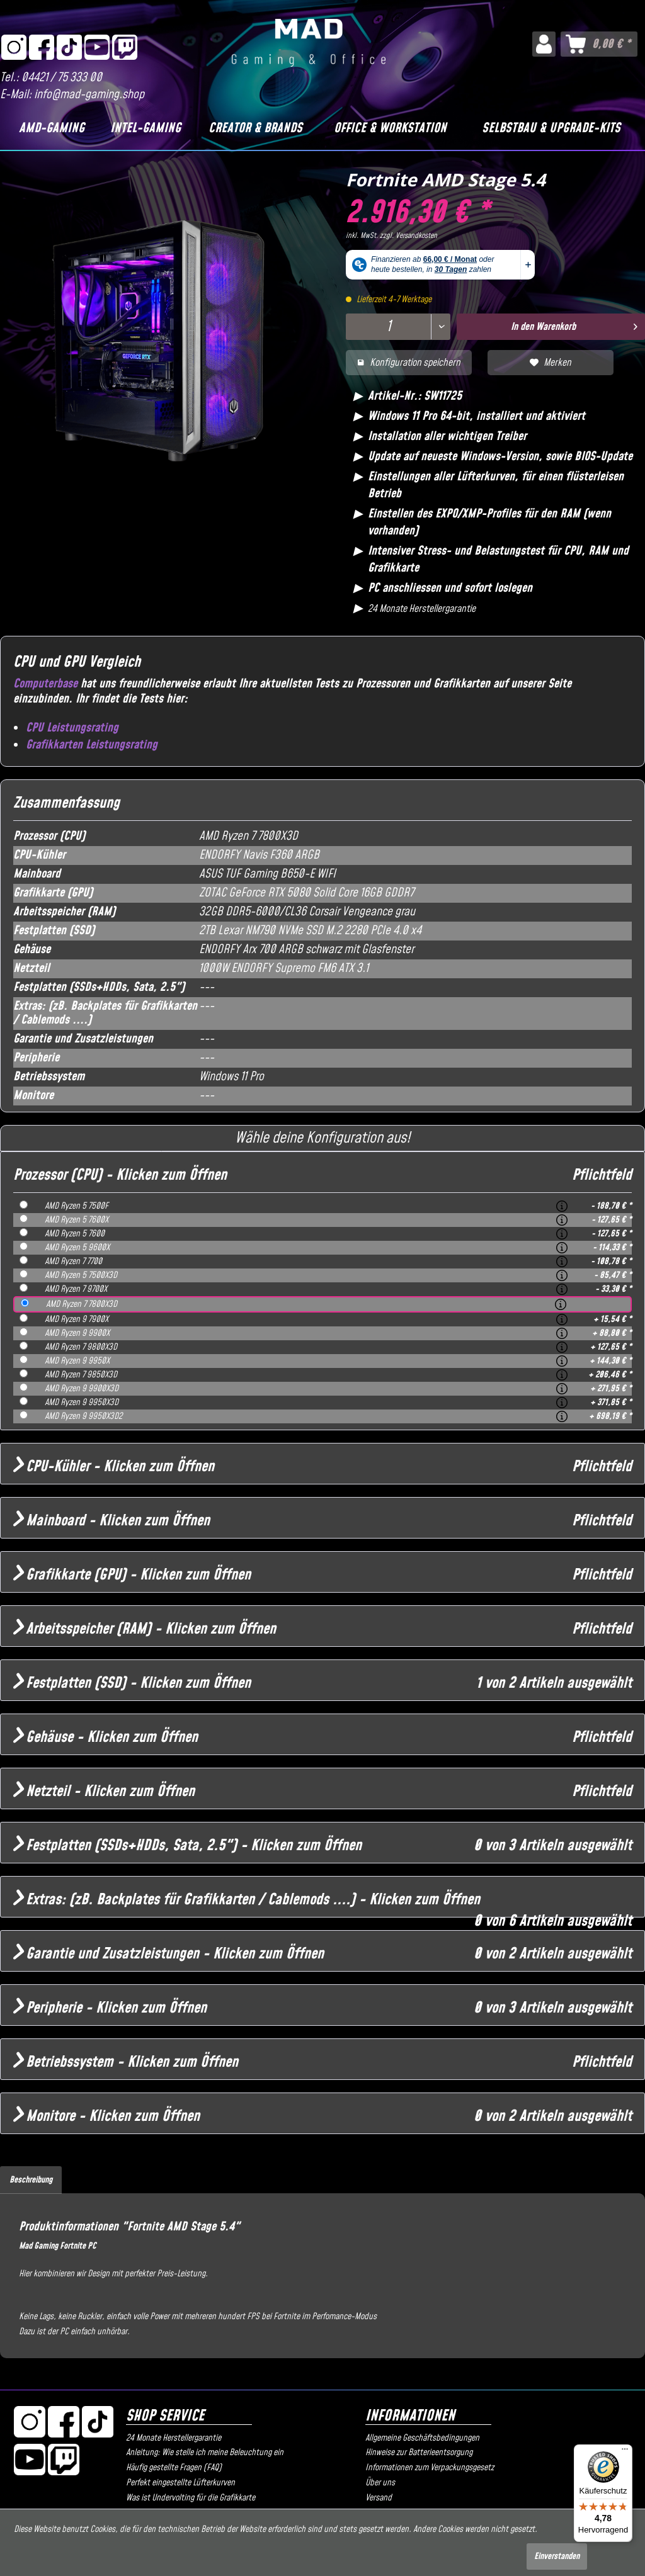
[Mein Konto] (544, 44)
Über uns (380, 2483)
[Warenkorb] (599, 44)
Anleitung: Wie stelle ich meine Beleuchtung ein (204, 2452)
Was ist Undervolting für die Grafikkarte (190, 2498)
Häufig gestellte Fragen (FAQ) (174, 2467)
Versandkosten (416, 235)
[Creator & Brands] (255, 128)
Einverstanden (556, 2556)
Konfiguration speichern (408, 363)
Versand (378, 2498)
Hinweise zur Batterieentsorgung (418, 2452)
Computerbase (45, 683)
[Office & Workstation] (390, 128)
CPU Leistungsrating (72, 728)
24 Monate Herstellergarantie (173, 2438)
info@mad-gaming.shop (89, 94)
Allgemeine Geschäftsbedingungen (422, 2438)
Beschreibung (30, 2180)
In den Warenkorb (574, 325)
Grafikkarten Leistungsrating (91, 745)
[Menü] (624, 2452)
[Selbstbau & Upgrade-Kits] (551, 128)
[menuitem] (544, 44)
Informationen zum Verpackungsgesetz (429, 2467)
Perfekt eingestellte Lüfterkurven (180, 2483)
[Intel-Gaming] (145, 128)
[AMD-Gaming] (51, 128)
